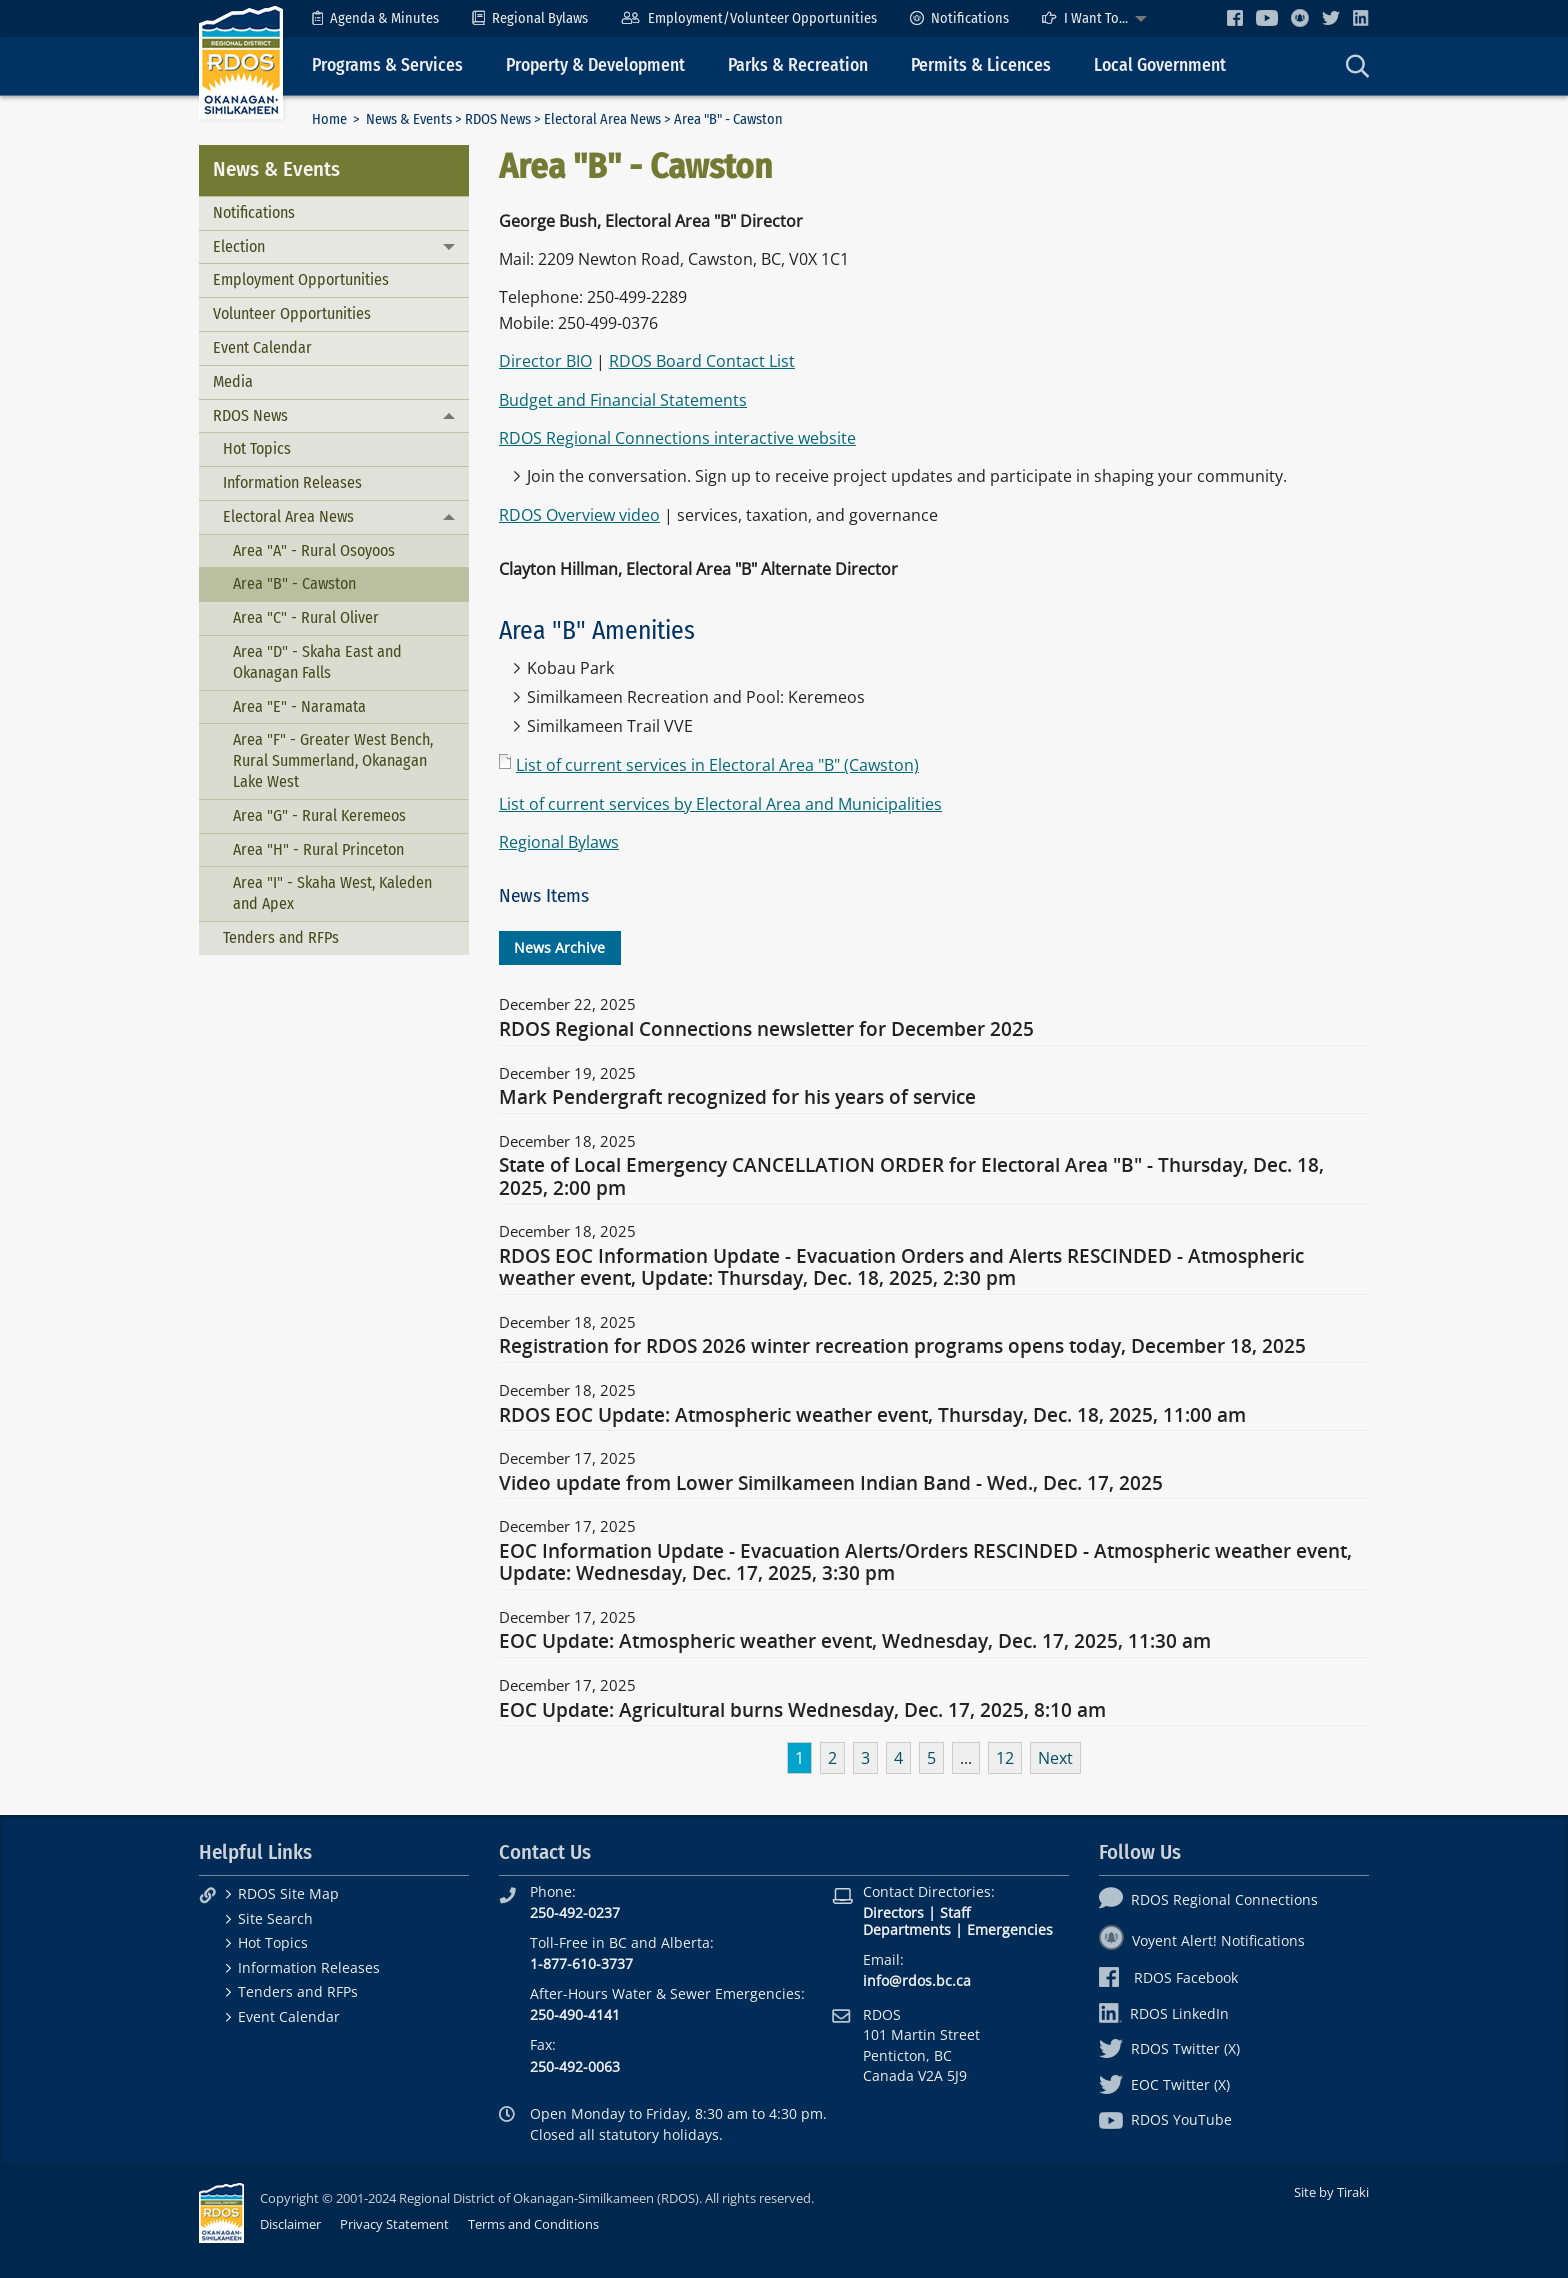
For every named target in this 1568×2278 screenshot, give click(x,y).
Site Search (275, 1918)
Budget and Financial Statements (623, 400)
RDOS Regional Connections (1208, 1899)
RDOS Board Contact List (702, 361)
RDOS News (498, 119)
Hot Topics (257, 448)
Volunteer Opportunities (292, 313)
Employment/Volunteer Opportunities (748, 18)
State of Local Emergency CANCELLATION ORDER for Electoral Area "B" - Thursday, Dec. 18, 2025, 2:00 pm (911, 1177)
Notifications (959, 18)
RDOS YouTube (1165, 2119)
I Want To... (1085, 18)
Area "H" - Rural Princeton (318, 849)
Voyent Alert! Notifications (1202, 1940)
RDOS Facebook (1168, 1977)
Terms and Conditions (533, 2224)
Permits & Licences (981, 65)
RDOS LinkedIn (1164, 2013)
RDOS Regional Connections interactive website (677, 438)
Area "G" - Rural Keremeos (319, 815)
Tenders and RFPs (281, 937)
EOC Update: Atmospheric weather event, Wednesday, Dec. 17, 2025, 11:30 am (855, 1642)
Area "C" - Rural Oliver (306, 617)
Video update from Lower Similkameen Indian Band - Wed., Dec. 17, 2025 (831, 1484)
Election (239, 246)
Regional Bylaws (530, 18)
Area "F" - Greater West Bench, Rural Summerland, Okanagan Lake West (333, 760)
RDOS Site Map (288, 1893)
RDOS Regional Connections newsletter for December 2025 (766, 1030)
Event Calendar (262, 347)
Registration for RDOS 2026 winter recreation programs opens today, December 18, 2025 (902, 1347)
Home (329, 119)
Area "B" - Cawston (294, 583)
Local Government (1160, 65)
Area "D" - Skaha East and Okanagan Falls (317, 662)
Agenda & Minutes (375, 18)
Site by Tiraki (1331, 2192)
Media (233, 381)
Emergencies (1010, 1929)
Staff (955, 1912)
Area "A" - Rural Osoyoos (314, 550)
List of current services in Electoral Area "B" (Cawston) (717, 765)
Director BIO (545, 361)
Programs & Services (387, 65)
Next (1055, 1758)
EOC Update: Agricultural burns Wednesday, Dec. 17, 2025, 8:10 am (802, 1711)
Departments (907, 1929)
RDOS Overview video (579, 515)
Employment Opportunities (301, 279)
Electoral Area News (602, 119)
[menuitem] (375, 18)
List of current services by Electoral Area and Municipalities (720, 804)
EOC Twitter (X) (1164, 2084)
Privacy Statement (394, 2224)
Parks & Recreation (798, 65)
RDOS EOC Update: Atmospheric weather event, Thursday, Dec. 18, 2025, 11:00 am (872, 1416)
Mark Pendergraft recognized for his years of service (737, 1098)
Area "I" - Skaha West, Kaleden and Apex (332, 893)
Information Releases (292, 482)
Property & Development (595, 65)
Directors (893, 1912)
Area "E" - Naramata (299, 706)
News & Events (409, 119)
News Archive (559, 947)
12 (1005, 1758)
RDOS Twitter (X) (1169, 2048)
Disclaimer (290, 2224)
